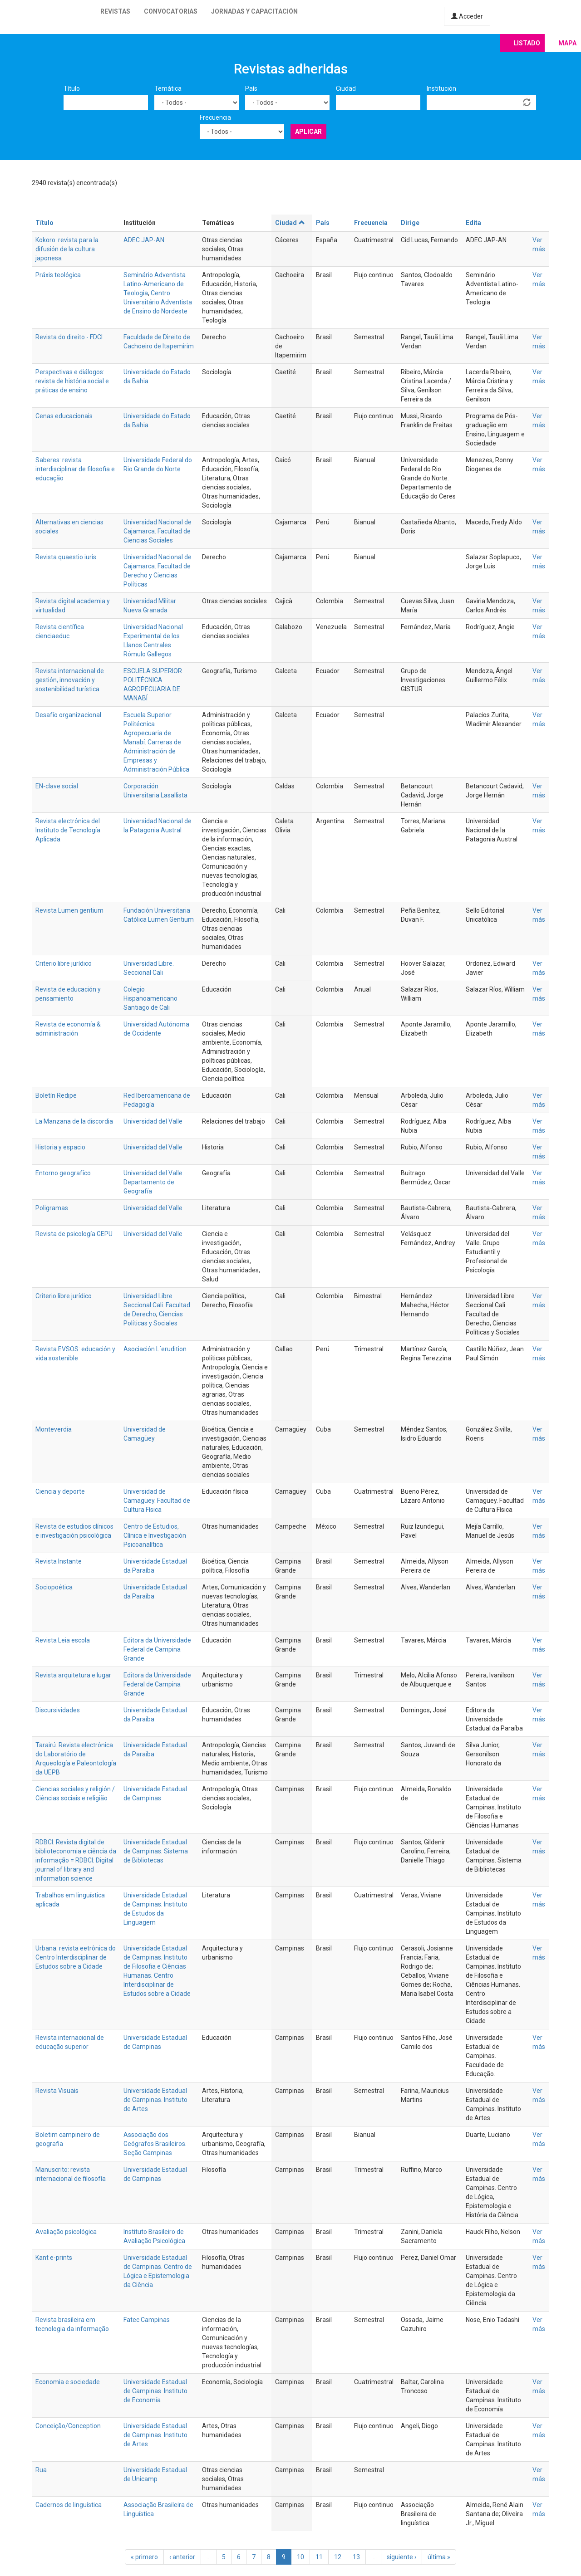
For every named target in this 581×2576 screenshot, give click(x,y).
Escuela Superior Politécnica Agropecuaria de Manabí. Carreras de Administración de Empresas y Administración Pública (156, 742)
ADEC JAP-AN (143, 240)
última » (439, 2557)
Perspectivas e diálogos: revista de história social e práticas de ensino (72, 381)
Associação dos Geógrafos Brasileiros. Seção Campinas (155, 2143)
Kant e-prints (53, 2257)
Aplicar (308, 131)
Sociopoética (54, 1587)
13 (356, 2557)
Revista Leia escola (62, 1640)
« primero (144, 2557)
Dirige (410, 222)
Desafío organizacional (68, 715)
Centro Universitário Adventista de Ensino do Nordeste (157, 302)
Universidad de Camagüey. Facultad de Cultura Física (156, 1500)
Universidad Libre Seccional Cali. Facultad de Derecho (156, 1305)
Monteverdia (53, 1429)
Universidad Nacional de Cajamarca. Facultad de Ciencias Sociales (157, 531)
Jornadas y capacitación (254, 11)
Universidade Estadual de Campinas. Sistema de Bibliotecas (155, 1851)
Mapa (567, 43)
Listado (526, 43)
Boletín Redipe (56, 1095)
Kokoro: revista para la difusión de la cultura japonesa (66, 249)
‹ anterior (182, 2557)
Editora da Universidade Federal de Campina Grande (157, 1649)
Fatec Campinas (146, 2319)
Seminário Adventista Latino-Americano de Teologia (154, 284)
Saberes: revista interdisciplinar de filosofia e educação (75, 469)
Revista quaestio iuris (65, 557)
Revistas (115, 11)
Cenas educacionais (64, 416)
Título (72, 88)
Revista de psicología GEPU (74, 1233)
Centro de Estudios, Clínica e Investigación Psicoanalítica (154, 1535)
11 (319, 2557)
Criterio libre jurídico (63, 963)
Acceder (467, 16)
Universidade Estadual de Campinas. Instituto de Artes (155, 2099)
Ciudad (346, 88)
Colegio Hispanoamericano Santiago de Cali (150, 998)
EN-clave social (56, 786)
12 (337, 2557)
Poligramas (51, 1208)
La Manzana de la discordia (74, 1121)
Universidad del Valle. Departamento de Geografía (153, 1182)
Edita (473, 222)
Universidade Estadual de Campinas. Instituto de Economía (155, 2391)
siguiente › (401, 2557)
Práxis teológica (58, 275)
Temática (168, 88)
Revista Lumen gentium (69, 910)
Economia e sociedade (67, 2381)
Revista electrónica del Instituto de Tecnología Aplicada (67, 830)
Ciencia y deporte (60, 1491)
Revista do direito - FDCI (69, 337)
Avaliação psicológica (66, 2231)
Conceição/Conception (68, 2425)
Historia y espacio (60, 1147)
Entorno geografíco (63, 1173)
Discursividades (57, 1710)
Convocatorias (170, 11)
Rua (41, 2469)
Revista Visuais (57, 2090)
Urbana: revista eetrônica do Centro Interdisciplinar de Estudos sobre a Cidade (75, 1957)
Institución (441, 88)
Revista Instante (58, 1561)
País (251, 88)
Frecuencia (215, 117)
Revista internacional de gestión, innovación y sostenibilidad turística (69, 680)
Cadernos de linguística (68, 2504)
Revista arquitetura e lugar (73, 1675)
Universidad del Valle (152, 1121)
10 (300, 2557)
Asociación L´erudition (155, 1349)
